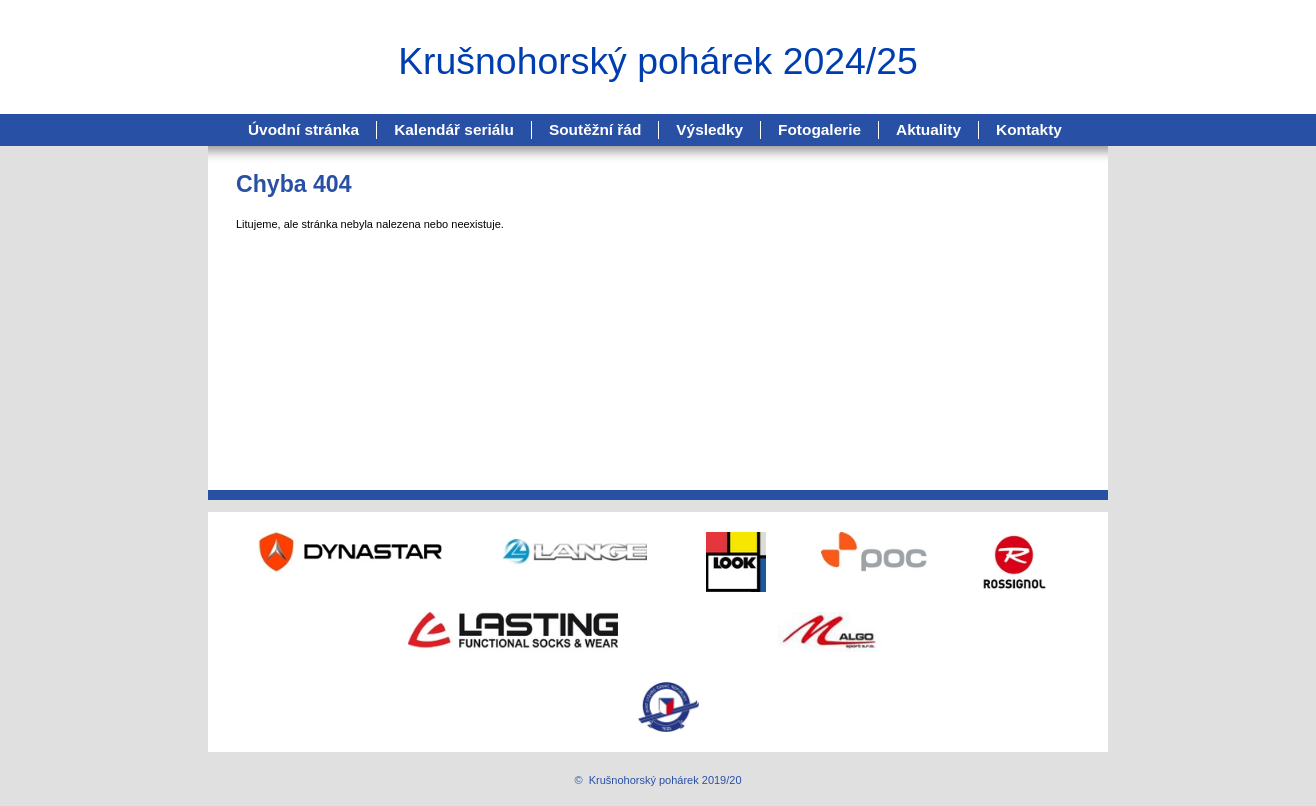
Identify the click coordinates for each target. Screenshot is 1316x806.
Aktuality (928, 129)
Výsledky (709, 129)
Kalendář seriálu (454, 129)
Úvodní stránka (303, 129)
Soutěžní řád (595, 129)
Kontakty (1029, 129)
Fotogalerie (819, 129)
